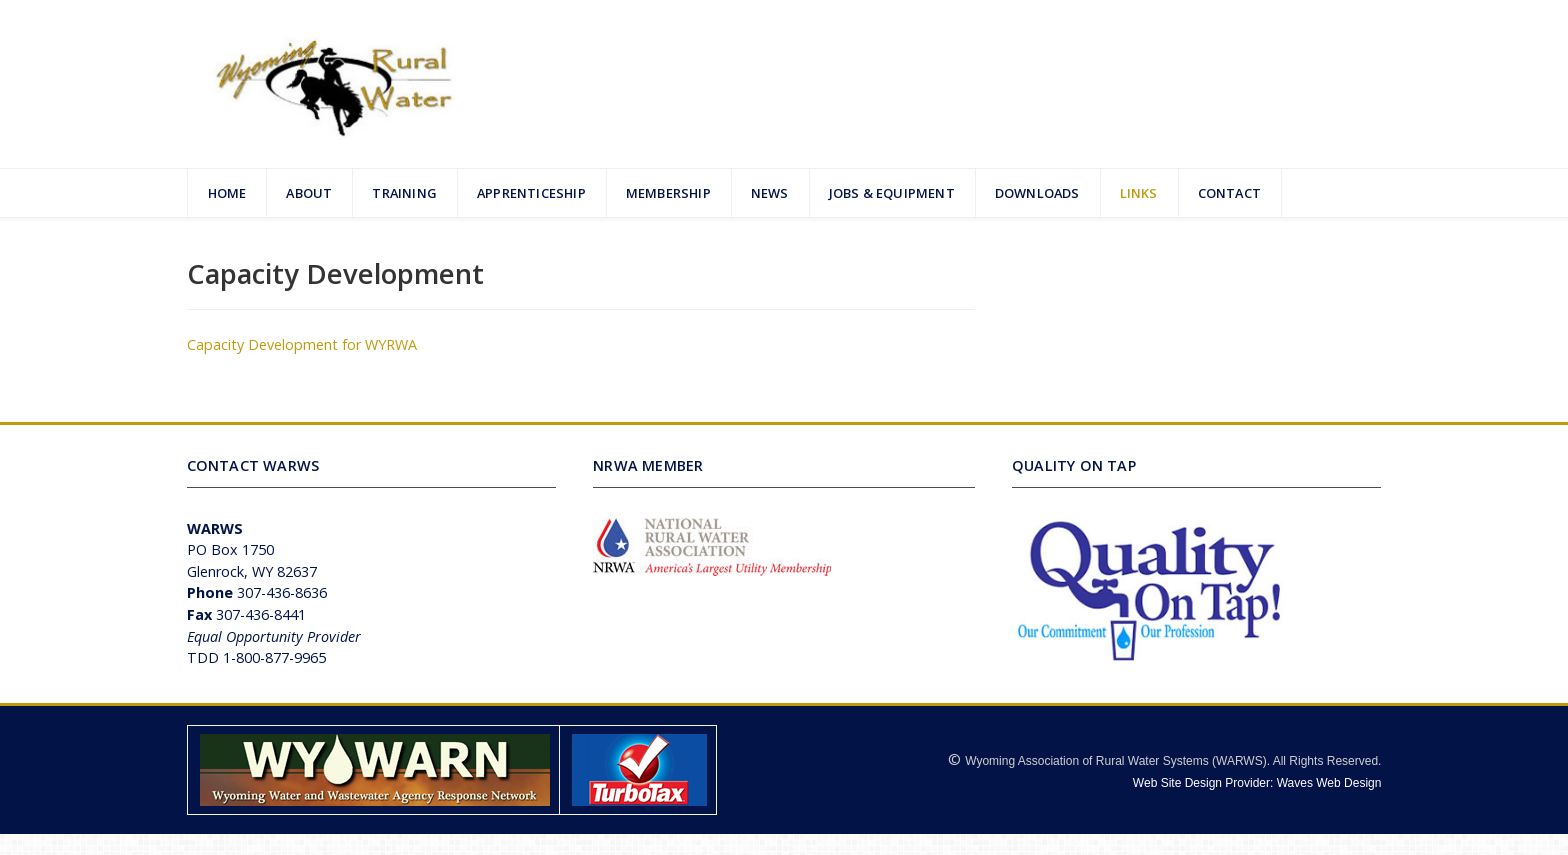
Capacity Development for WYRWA (302, 344)
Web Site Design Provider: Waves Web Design (1257, 783)
